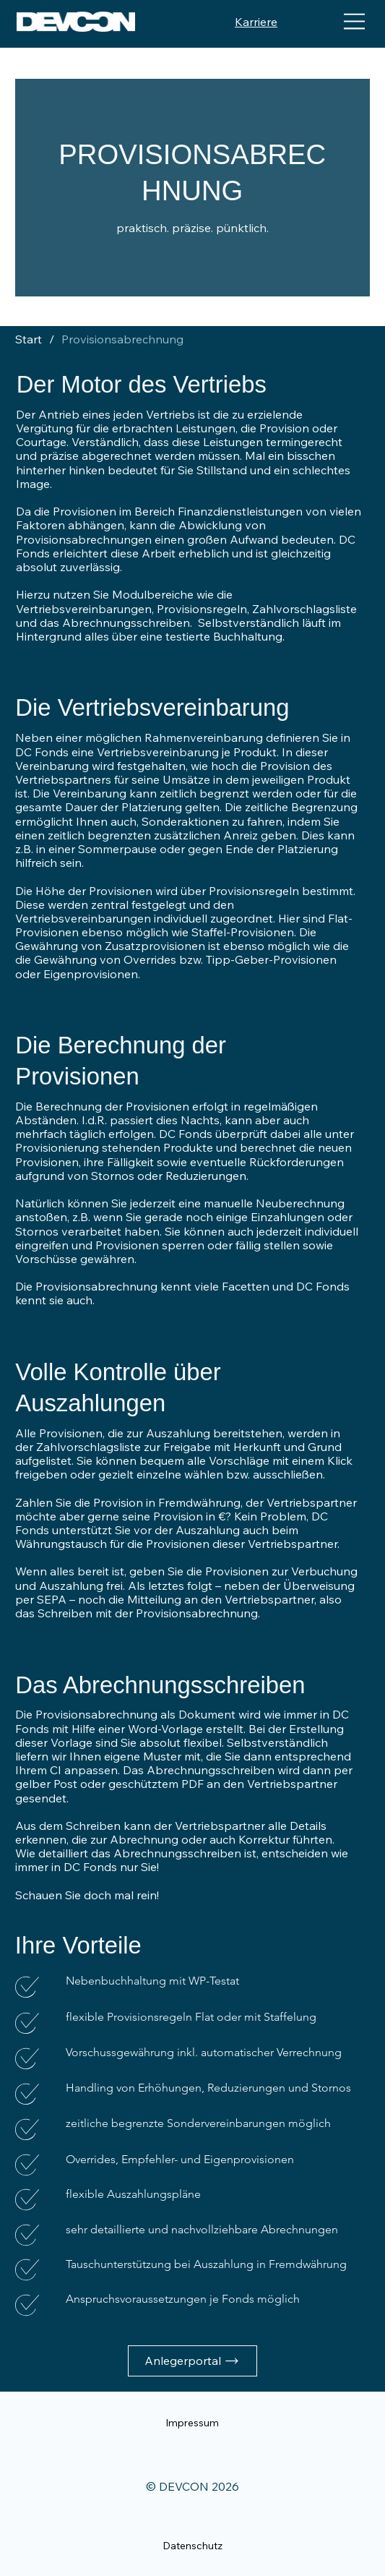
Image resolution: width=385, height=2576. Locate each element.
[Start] (32, 339)
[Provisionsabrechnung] (122, 339)
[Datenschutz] (192, 2545)
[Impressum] (192, 2423)
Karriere (256, 21)
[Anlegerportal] (192, 2360)
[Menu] (355, 22)
